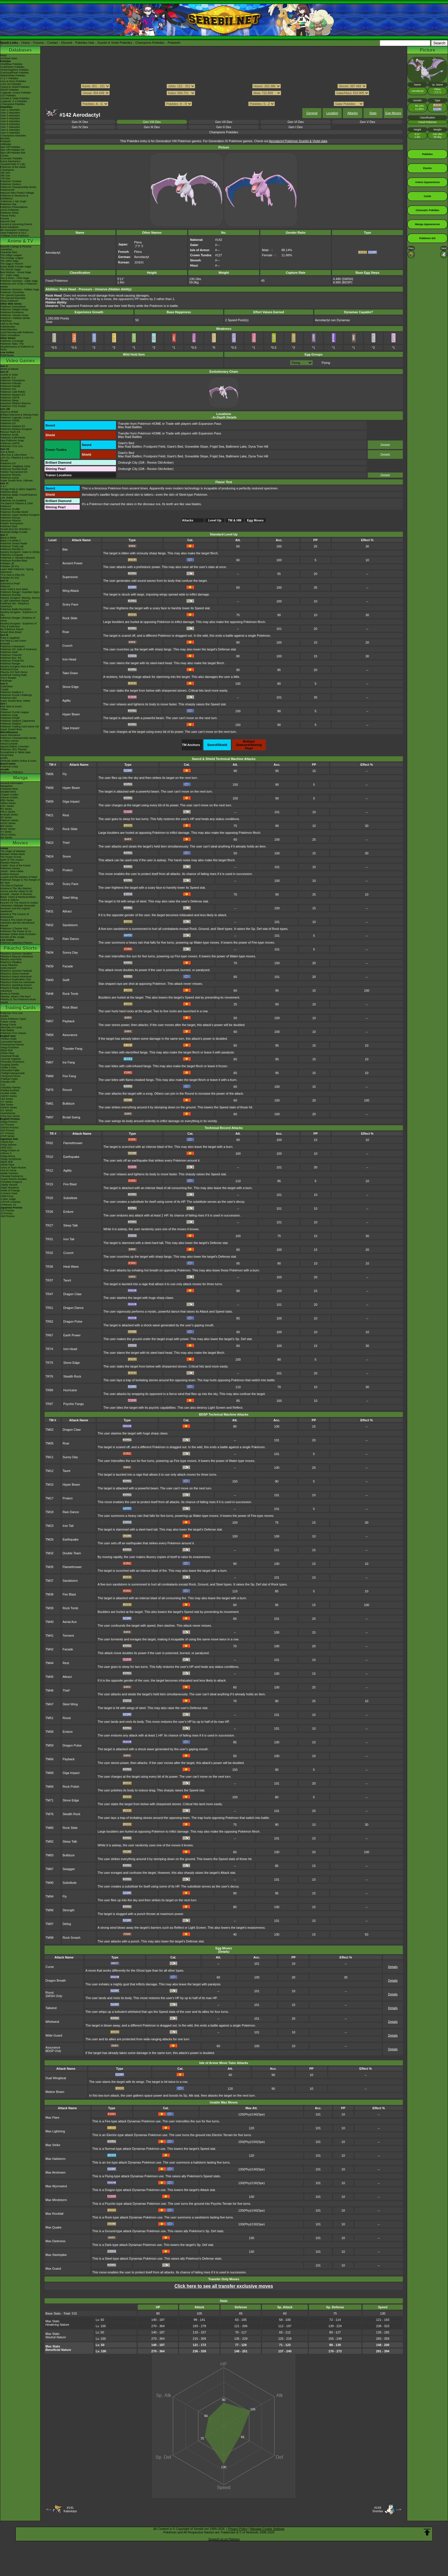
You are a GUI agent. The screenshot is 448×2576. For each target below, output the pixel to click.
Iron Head (69, 659)
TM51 (49, 1718)
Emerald (5, 643)
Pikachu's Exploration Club (15, 979)
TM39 (49, 966)
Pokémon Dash (9, 652)
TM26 (49, 884)
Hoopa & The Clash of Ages (16, 919)
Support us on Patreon (224, 2539)
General (311, 113)
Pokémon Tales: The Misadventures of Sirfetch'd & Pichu (17, 346)
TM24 (49, 856)
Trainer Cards (8, 1021)
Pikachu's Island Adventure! (16, 976)
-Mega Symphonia (10, 1159)
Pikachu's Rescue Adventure (16, 956)
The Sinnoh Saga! (10, 269)
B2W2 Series (7, 828)
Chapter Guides (9, 794)
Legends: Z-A (8, 377)
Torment (68, 1635)
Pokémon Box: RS (10, 657)
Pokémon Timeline (10, 181)
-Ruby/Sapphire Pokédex (14, 69)
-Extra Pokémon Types (13, 1018)
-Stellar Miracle (8, 1184)
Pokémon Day (8, 204)
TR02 (49, 1143)
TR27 (49, 1225)
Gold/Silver (6, 686)
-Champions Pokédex (12, 104)
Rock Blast (70, 1007)
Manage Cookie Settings (267, 2529)
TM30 (49, 897)
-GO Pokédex (8, 95)
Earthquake (71, 1156)
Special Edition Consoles (14, 746)
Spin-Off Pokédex (10, 147)
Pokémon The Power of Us (15, 931)
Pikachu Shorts (20, 948)
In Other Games (9, 740)
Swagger (69, 1869)
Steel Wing (70, 897)
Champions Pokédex (150, 42)
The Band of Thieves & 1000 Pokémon (16, 505)
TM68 (49, 1076)
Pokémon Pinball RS (12, 660)
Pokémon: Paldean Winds (15, 318)
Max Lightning (55, 2131)
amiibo (4, 758)
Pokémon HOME (10, 420)
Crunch (67, 645)
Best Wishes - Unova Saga (15, 272)
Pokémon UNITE (10, 397)
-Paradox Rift (7, 1081)
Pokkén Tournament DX (13, 472)
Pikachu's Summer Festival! (16, 970)
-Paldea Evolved (9, 1090)
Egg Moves (393, 113)
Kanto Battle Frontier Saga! (15, 266)
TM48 (49, 993)
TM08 (49, 787)
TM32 (49, 925)
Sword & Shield (9, 411)
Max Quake (53, 2227)
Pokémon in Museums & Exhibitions (14, 197)
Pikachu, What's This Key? (15, 996)
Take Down (70, 673)
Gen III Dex (152, 127)
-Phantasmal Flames (12, 1044)
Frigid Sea (217, 446)
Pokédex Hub (84, 42)
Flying (326, 362)
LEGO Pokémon (9, 210)
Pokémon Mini (8, 697)
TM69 (49, 1786)
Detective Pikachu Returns (15, 403)
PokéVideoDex (8, 329)
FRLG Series (7, 811)
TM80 (49, 1827)
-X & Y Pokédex (9, 78)
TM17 (49, 1498)
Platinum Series (9, 820)
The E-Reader (8, 677)
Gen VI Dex (295, 122)
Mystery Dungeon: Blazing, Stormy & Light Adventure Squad (20, 599)
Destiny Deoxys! (9, 874)
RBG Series (7, 800)
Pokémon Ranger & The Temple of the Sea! (20, 881)
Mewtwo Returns (9, 862)
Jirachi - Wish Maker (12, 871)
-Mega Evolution (9, 1047)
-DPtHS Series (8, 1107)
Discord (66, 42)
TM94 (49, 1896)
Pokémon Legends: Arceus (15, 417)
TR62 (49, 1321)
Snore (67, 856)
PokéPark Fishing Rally (13, 675)
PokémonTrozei (9, 669)
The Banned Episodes (13, 298)
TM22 (49, 829)
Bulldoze (69, 1103)
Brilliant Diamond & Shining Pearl (19, 414)
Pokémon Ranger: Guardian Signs (19, 592)
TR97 (49, 1404)
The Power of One (10, 857)
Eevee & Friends (9, 993)
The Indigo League (11, 255)
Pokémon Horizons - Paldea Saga (19, 289)
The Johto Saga (9, 260)
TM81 (49, 1103)
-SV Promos (7, 1124)
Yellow (4, 709)
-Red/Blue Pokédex (11, 64)
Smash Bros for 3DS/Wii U (15, 529)
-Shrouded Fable (9, 1070)
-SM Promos (7, 1130)
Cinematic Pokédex (11, 158)
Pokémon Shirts (9, 212)
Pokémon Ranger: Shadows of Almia (17, 619)
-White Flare (7, 1053)
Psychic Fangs (73, 1404)
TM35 (49, 1567)
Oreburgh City (127, 462)
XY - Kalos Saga (9, 275)
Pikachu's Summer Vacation (16, 953)
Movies (20, 842)
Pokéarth (174, 42)
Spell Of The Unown (11, 859)
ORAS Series (8, 834)
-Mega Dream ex (9, 1150)
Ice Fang (69, 1062)
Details (385, 444)
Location (332, 113)
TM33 (49, 938)
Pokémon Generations (13, 306)
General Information (11, 783)
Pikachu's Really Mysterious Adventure (16, 989)
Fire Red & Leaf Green (13, 640)
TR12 (49, 1170)
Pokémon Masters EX (12, 394)
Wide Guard (53, 2035)
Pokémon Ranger (10, 663)
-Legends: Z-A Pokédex (13, 101)
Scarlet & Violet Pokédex (114, 42)
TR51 (49, 1307)
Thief (66, 842)
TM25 (49, 870)
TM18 (49, 1512)
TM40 (49, 980)
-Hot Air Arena (8, 1170)
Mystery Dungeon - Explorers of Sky (18, 613)
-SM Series (6, 1099)
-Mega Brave (7, 1156)
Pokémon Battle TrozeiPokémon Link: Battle (18, 496)
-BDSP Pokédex (9, 89)
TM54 (49, 1007)
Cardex (4, 155)
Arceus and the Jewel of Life (16, 891)
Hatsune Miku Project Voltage (17, 192)
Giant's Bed (126, 443)
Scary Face (70, 604)
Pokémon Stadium (10, 723)
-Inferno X (6, 1153)
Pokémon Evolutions (12, 312)
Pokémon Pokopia (10, 383)
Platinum (5, 586)
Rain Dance (71, 938)
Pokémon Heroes (10, 868)
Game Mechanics (10, 161)
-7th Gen (5, 178)
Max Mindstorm (56, 2200)
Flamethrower (73, 1143)
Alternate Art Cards (11, 1027)
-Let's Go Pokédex (10, 84)
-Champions (7, 169)
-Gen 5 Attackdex (10, 121)
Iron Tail (68, 1239)
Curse (49, 1966)
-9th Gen (5, 172)
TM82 (49, 1841)
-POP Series (7, 1136)
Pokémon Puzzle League (14, 712)
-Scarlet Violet (8, 1093)
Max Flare (52, 2117)
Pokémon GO (8, 389)
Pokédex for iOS (9, 577)
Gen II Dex (223, 127)
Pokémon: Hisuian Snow (14, 315)
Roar (65, 632)
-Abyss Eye (6, 1141)
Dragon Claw (72, 1294)
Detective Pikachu (10, 474)
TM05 (49, 1443)
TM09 (49, 801)
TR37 (49, 1280)
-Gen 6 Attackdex (10, 124)
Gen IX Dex (80, 122)
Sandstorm (70, 925)
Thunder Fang (72, 1048)
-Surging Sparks (9, 1064)
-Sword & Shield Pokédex (14, 87)
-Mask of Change (10, 1190)
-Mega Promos (8, 1121)
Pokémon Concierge (12, 341)
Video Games (20, 360)
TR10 (49, 1156)
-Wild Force (6, 1196)
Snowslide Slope (196, 446)
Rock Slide (69, 618)
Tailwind (51, 2008)
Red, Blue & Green (11, 706)
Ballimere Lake (236, 446)
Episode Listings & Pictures (15, 246)
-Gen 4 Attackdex (10, 118)
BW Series (6, 826)
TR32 (49, 1253)
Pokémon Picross (10, 517)
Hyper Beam (71, 714)
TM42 (49, 1649)
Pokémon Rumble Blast (13, 560)
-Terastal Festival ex (11, 1176)
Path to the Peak (9, 323)
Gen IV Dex (80, 127)
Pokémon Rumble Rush (13, 469)
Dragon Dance (73, 1307)
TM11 (49, 1457)
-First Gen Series (10, 1116)
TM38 (49, 1594)
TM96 (49, 1910)
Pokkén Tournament (11, 523)
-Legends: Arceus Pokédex (15, 92)
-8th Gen (5, 175)
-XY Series (6, 1101)
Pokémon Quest (9, 477)
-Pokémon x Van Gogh (13, 201)
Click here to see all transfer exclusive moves (223, 2286)
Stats (373, 113)
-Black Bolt (6, 1050)
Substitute (70, 1198)
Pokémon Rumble (10, 595)
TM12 (49, 1470)
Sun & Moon (7, 451)
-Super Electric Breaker (13, 1179)
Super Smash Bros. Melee (15, 700)
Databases (20, 49)
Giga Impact (70, 728)
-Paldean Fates (9, 1078)
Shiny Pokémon (9, 300)
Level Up (214, 520)
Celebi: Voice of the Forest (15, 865)
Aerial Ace (70, 1622)
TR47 (49, 1294)
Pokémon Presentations (14, 207)
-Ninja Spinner (8, 1144)
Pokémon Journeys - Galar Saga (19, 280)
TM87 (49, 1869)
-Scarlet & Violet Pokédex (14, 98)
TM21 (49, 815)
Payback (69, 1021)
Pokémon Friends (10, 386)
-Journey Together (10, 1058)
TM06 (49, 774)
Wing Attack (70, 590)
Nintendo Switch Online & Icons (18, 760)
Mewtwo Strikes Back (12, 854)
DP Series (6, 817)
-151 (2, 1084)
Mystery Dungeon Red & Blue (17, 666)
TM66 (49, 1048)
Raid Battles (7, 1030)
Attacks (352, 113)
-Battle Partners (9, 1173)
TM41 (49, 1635)
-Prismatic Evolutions (12, 1061)
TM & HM (234, 520)
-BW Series (6, 1104)
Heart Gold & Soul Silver (14, 589)
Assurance (70, 1035)
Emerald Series (9, 814)
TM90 (49, 1882)
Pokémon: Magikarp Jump (15, 466)
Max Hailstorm (55, 2158)
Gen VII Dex (223, 122)
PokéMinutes (7, 326)
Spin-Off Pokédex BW (12, 152)
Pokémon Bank (9, 492)
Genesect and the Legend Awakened (15, 910)
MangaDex (6, 786)
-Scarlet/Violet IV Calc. (13, 164)
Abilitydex (5, 144)
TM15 (49, 1484)
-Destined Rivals (9, 1056)
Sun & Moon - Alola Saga (14, 278)
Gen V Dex (367, 122)
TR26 (49, 1211)
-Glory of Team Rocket (13, 1167)
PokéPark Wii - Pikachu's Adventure (14, 605)
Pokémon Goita (9, 766)
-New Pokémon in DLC (13, 232)
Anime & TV (20, 241)
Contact (52, 42)
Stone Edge (70, 686)
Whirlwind (52, 2021)
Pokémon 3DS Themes (13, 749)
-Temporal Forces (10, 1076)
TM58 (49, 1035)
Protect (68, 870)
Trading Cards (20, 1007)
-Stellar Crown (8, 1067)
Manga (20, 777)
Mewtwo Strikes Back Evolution (18, 934)
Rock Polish (71, 1786)
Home (25, 42)
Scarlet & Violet (9, 374)
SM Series (6, 837)
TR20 (49, 1198)
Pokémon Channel (10, 655)
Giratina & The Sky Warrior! (16, 888)
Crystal (4, 689)
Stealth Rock (72, 1376)
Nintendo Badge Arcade (13, 532)
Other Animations (10, 335)
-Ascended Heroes (11, 1041)
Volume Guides (9, 797)
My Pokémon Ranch (11, 629)
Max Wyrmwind (56, 2186)
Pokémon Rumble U (11, 549)
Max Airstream (55, 2172)
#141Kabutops (70, 2509)
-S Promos (6, 1213)
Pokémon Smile (9, 434)
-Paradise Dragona (11, 1181)
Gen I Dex (296, 127)
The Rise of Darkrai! (11, 885)
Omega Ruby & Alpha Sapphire (18, 489)
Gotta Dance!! (8, 968)
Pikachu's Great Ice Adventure (17, 982)
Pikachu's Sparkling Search (15, 985)
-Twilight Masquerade (12, 1073)
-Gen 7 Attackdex (10, 127)
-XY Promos (7, 1133)
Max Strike (52, 2145)
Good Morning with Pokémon (16, 332)
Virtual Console (9, 743)
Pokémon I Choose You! (14, 928)
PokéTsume (7, 355)
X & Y (3, 486)
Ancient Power (72, 563)
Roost (67, 1718)
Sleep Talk (70, 1225)
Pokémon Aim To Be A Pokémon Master (18, 285)
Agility (66, 700)
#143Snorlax (377, 2509)
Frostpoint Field (154, 446)
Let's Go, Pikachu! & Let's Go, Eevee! (17, 459)
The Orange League (11, 258)
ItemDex (5, 138)
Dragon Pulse (73, 1321)
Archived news (8, 58)
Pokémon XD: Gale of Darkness (18, 649)
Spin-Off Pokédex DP (12, 149)
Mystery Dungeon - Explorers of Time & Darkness (18, 625)
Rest (66, 815)
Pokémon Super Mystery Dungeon (20, 514)
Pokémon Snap (9, 715)
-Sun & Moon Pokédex (13, 81)
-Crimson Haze (8, 1193)
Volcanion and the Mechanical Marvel (17, 924)
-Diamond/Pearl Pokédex (14, 72)
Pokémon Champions (12, 380)
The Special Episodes (12, 295)
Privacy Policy (237, 2529)
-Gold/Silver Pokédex (12, 67)
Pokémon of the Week (12, 167)
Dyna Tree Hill (258, 446)
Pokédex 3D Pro (9, 566)
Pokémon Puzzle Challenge (16, 695)
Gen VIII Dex (152, 122)
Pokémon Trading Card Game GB (19, 726)
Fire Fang (69, 1076)
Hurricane (70, 1390)
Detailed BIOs (8, 791)
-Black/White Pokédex (12, 75)
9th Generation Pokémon (14, 230)
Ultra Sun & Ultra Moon (13, 454)
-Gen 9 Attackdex (10, 132)
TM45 (49, 1676)
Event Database (9, 227)
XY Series (6, 831)
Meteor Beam (54, 2091)
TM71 (49, 1800)
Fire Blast (70, 1184)
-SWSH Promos (9, 1127)
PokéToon (6, 320)
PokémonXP (7, 189)
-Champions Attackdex (13, 135)
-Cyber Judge (8, 1199)
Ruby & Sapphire (10, 637)
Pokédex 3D (7, 563)
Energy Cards (8, 1024)
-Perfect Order (8, 1038)
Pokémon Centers (10, 184)
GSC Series (7, 806)
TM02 (49, 1429)
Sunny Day (70, 952)
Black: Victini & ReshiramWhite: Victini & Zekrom (18, 898)
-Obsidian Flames (10, 1087)
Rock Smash (71, 1937)
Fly (65, 774)
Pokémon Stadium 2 (11, 692)
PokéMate (6, 680)
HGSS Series (8, 823)
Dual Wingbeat (55, 2078)
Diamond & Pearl (10, 583)
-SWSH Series (8, 1096)
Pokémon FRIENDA (11, 772)
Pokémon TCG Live (11, 446)
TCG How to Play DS (12, 574)
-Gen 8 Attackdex (10, 129)
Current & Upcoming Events (16, 224)
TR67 (49, 1335)
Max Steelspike (56, 2255)
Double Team (72, 1553)
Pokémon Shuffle (10, 509)
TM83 (49, 1855)
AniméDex (6, 249)
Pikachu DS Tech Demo (13, 672)
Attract (67, 911)
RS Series (6, 808)
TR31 (49, 1239)
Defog (67, 1924)
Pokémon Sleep (9, 400)
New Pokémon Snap (12, 440)
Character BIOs (9, 788)
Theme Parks (8, 215)
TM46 (49, 1690)
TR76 (49, 1376)
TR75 (49, 1362)
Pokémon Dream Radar (13, 543)
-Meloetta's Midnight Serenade (17, 905)
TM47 (49, 1704)
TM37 (49, 1580)
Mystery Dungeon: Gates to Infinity (20, 552)
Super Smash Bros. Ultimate (16, 480)
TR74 (49, 1349)
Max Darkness (55, 2241)
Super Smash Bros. (11, 729)
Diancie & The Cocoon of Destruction (14, 915)
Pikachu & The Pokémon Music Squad (18, 1001)
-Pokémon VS (8, 1204)
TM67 (49, 1062)
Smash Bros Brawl (10, 632)
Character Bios (8, 252)
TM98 (49, 1937)
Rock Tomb (70, 993)
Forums (38, 42)
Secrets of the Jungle (12, 937)
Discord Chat (7, 221)
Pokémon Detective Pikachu (16, 942)
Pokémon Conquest (11, 554)
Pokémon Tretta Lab (11, 546)
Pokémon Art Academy (13, 500)
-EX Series (6, 1110)
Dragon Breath (55, 1980)
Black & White (8, 537)
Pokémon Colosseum (12, 646)
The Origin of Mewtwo (12, 851)
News (3, 55)
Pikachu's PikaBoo (10, 962)
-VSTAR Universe (10, 1201)
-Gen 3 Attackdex (10, 115)
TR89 (49, 1390)
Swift (66, 980)
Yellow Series (8, 803)
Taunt (67, 1280)
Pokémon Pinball (10, 718)
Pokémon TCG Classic (13, 1033)
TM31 (49, 911)
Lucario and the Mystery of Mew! (18, 877)
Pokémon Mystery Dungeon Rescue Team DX (16, 430)
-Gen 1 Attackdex (10, 109)
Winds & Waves (9, 369)
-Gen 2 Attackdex (10, 112)
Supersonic (70, 577)
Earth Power (72, 1335)
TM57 (49, 1021)
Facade (68, 966)
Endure (68, 1211)
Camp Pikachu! (9, 965)
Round (67, 1089)
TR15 (49, 1184)
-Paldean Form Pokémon (14, 235)
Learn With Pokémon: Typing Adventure (16, 570)
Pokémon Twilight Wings (14, 309)
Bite (65, 549)
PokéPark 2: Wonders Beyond (17, 557)
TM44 (49, 1663)
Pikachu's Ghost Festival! (14, 973)
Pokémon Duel (8, 526)
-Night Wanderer (9, 1187)
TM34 (49, 952)
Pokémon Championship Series (18, 187)
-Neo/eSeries (7, 1113)
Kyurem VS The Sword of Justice (19, 902)
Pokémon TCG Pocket (13, 406)
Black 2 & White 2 (10, 540)
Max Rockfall (54, 2213)
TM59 (49, 1745)
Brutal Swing (71, 1117)
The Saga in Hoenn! (11, 263)
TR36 (49, 1266)
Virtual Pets (6, 755)
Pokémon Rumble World (14, 512)
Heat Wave (71, 1266)
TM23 (49, 842)
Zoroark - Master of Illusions (16, 894)
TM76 (49, 1089)
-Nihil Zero (6, 1147)
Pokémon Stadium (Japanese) (17, 720)
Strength (69, 1910)
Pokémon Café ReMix (12, 391)
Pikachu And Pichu (11, 959)
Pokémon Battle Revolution (15, 609)
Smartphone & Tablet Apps (15, 752)
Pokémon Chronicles (12, 292)
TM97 (49, 1117)
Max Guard (53, 2268)
